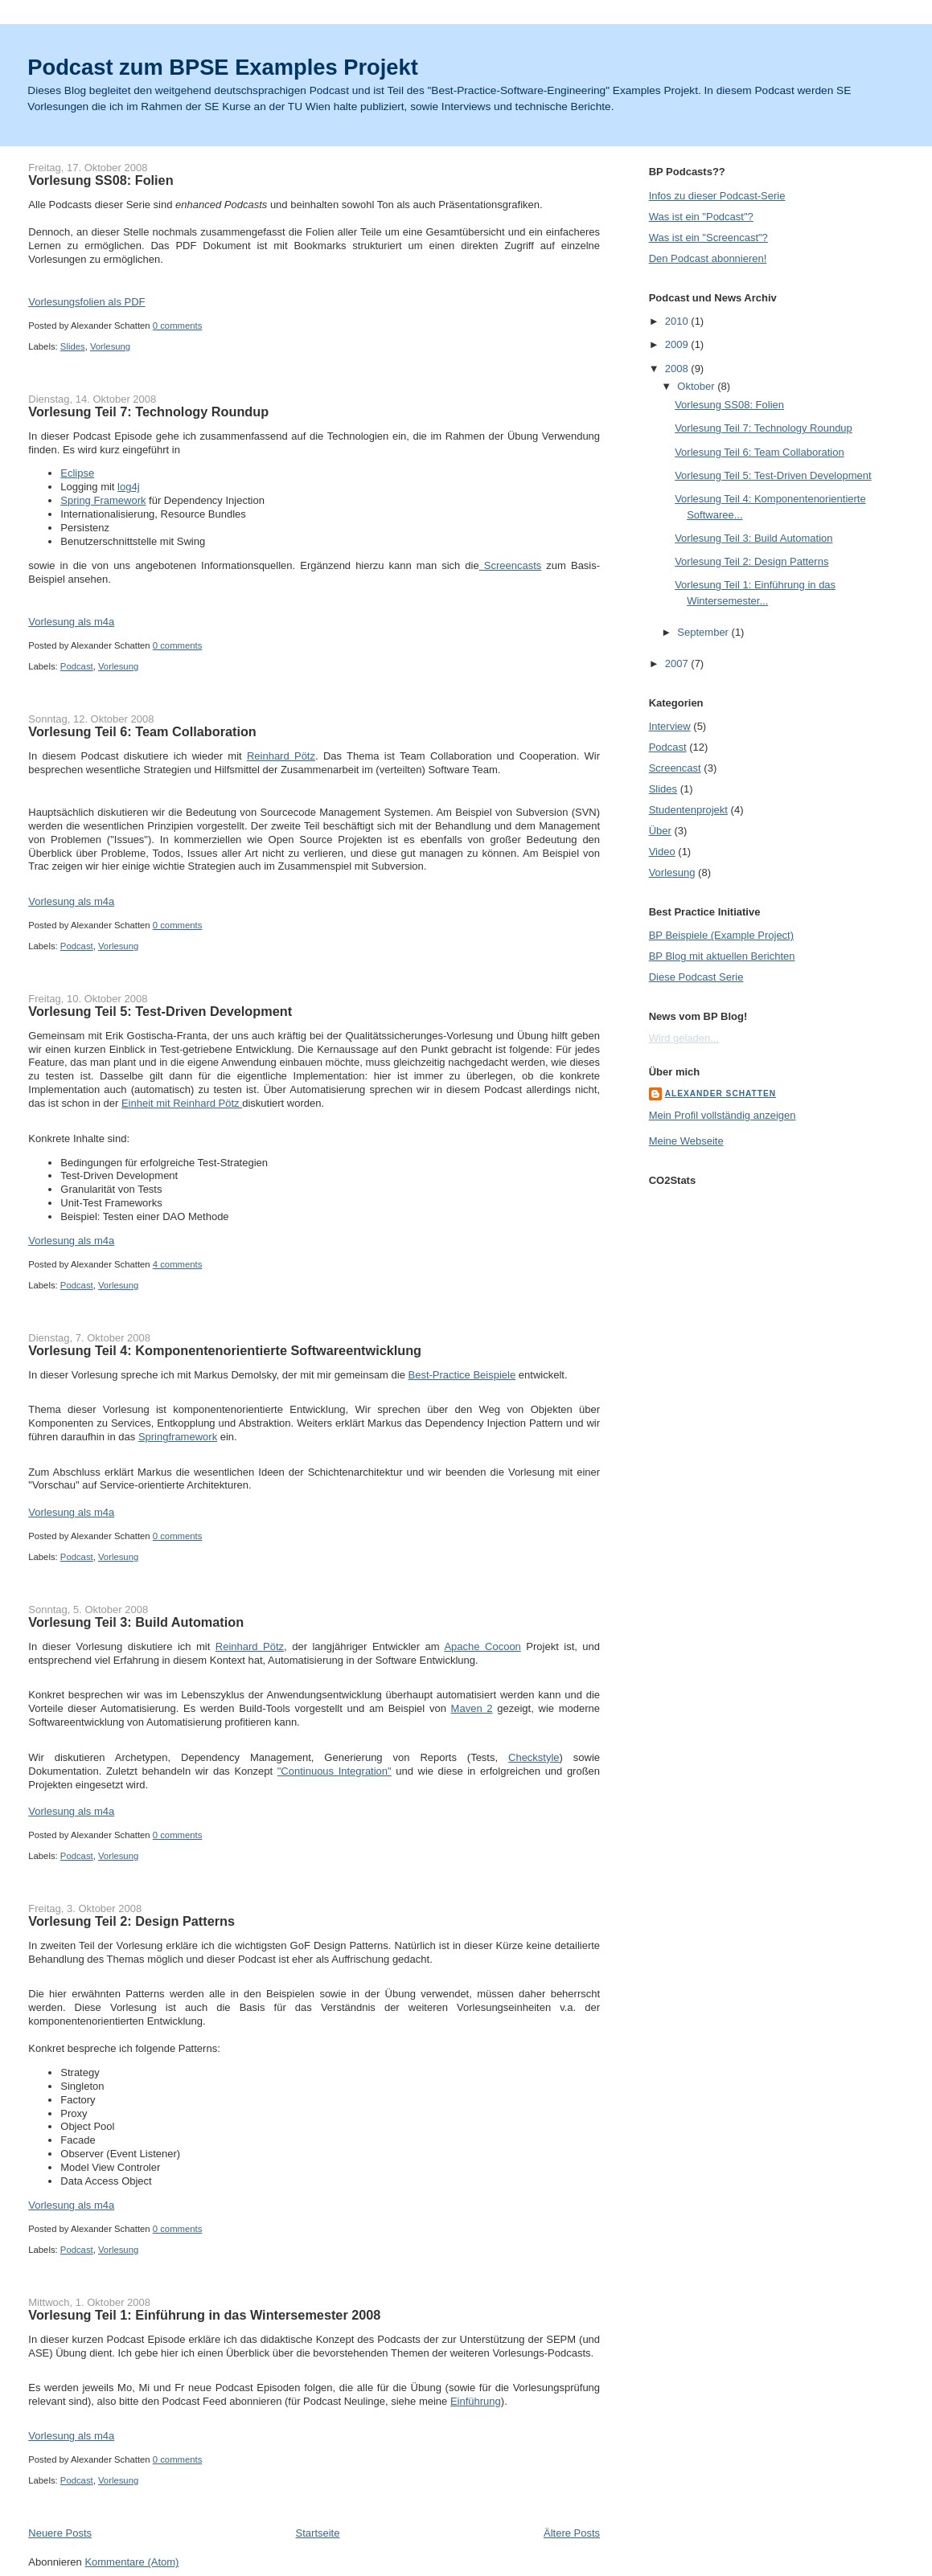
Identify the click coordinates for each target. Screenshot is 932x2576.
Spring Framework (103, 500)
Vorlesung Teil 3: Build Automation (136, 1622)
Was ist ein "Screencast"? (708, 237)
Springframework (177, 1437)
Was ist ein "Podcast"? (701, 217)
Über (660, 831)
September (704, 632)
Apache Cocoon (482, 1646)
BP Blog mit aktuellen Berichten (722, 956)
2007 (678, 663)
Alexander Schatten (720, 1093)
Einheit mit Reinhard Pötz (181, 1103)
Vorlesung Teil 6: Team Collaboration (142, 731)
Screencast (675, 768)
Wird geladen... (684, 1038)
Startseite (318, 2533)
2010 (678, 321)
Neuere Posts (60, 2533)
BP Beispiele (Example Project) (721, 935)
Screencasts (510, 565)
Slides (72, 346)
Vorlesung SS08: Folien (100, 180)
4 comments (178, 1264)
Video (662, 852)
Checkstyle (534, 1757)
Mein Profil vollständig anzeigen (722, 1115)
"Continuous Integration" (334, 1771)
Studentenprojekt (688, 810)
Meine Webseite (686, 1141)
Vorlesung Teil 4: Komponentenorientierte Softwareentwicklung (224, 1350)
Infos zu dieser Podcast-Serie (717, 196)
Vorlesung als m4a (71, 622)
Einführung (475, 2401)
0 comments (178, 325)
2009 (678, 344)
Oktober (697, 386)
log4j (128, 487)
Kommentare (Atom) (131, 2562)
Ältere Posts (572, 2533)
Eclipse (77, 473)
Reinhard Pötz (281, 756)
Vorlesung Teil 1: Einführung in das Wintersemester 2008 (204, 2315)
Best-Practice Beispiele (462, 1375)
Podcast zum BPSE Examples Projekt (222, 67)
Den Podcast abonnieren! (708, 258)
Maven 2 (472, 1708)
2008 (678, 368)
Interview (670, 726)
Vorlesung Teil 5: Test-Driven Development (160, 1011)
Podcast (76, 666)
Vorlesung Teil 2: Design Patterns (131, 1921)
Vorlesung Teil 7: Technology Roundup (148, 411)
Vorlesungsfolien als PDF (86, 302)
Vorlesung (110, 346)
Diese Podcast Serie (696, 977)
